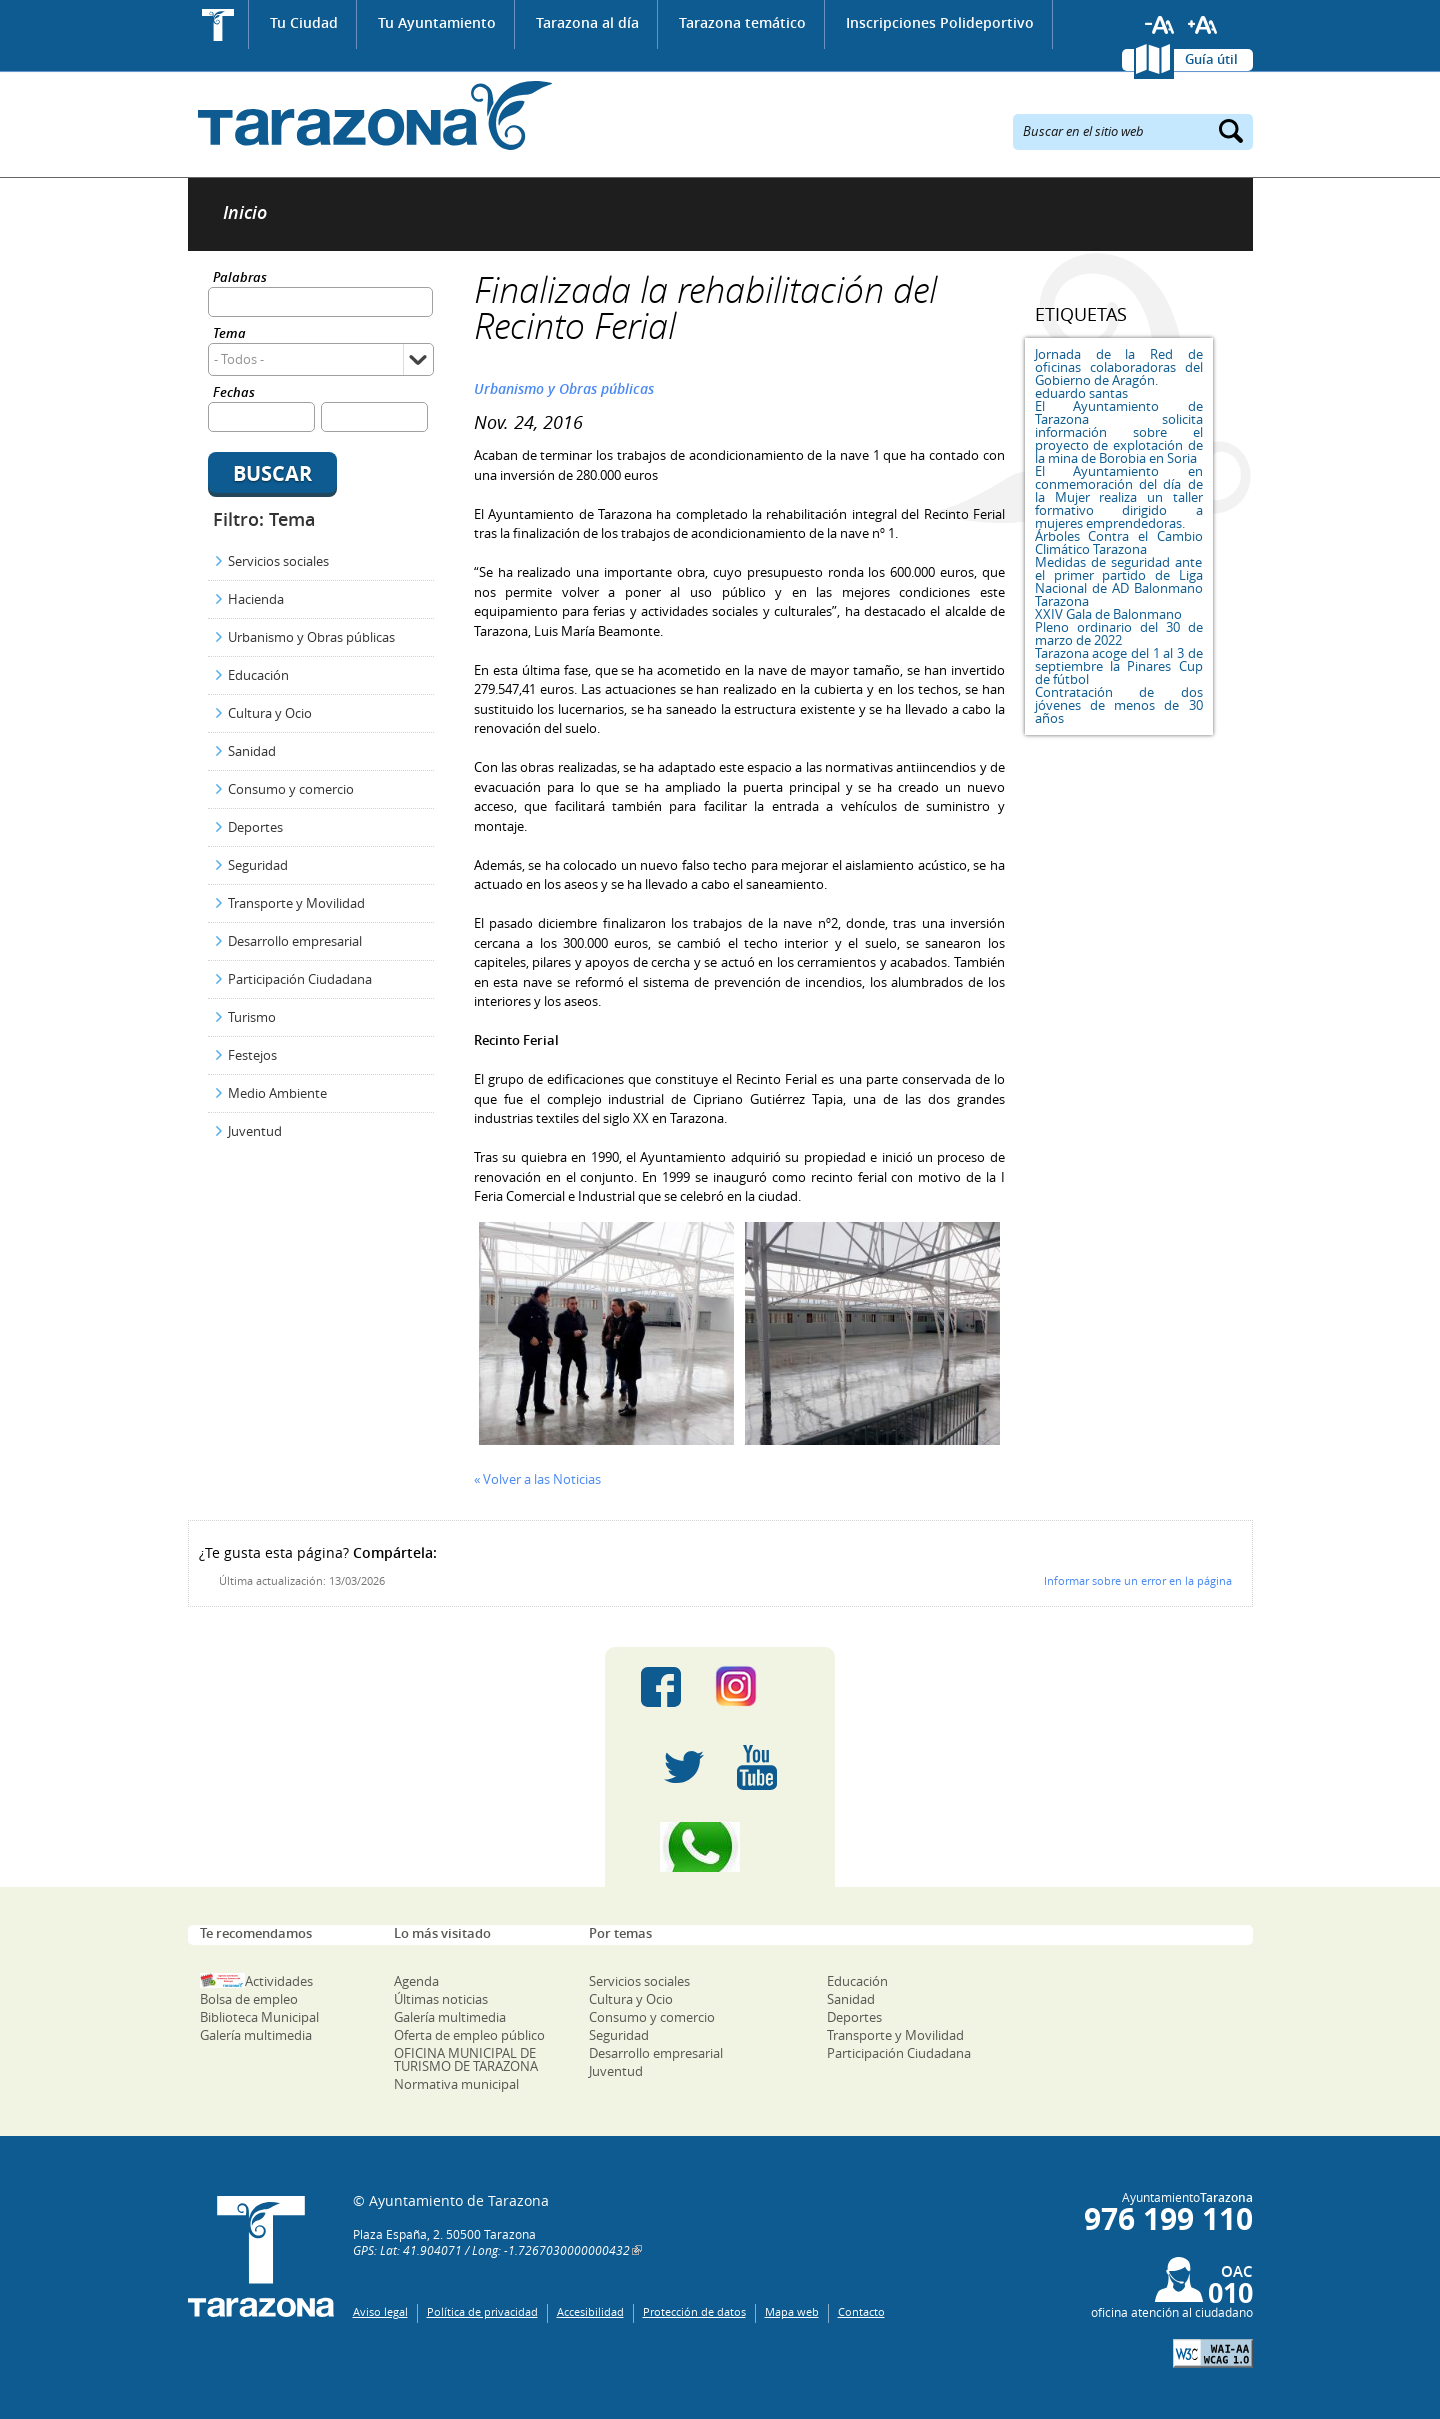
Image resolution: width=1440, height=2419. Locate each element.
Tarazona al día (587, 22)
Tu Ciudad (304, 22)
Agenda (416, 1981)
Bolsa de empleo (249, 1999)
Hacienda (256, 599)
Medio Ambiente (277, 1093)
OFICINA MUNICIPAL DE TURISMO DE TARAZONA (466, 2059)
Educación (258, 675)
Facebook (661, 1687)
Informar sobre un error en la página (1138, 1580)
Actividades (279, 1981)
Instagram (756, 1687)
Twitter (684, 1767)
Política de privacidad (482, 2311)
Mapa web (792, 2311)
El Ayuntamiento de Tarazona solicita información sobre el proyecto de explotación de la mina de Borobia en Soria (1119, 432)
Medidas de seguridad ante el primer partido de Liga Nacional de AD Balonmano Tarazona (1119, 581)
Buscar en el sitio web (1083, 130)
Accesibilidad (590, 2311)
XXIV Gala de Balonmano (1108, 614)
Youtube (757, 1767)
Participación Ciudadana (300, 979)
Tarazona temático (742, 22)
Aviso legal (380, 2311)
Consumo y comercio (291, 789)
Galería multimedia (256, 2035)
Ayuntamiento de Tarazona (370, 115)
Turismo (252, 1017)
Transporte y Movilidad (296, 903)
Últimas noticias (441, 1999)
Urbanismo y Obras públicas (311, 637)
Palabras (240, 278)
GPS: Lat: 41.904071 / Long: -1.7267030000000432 (491, 2250)
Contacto (861, 2311)
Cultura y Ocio (270, 713)
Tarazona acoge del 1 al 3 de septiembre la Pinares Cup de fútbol (1119, 666)
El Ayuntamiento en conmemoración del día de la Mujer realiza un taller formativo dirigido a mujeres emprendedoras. (1119, 497)
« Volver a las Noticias (537, 1479)
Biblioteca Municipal (259, 2017)
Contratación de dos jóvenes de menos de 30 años (1119, 705)
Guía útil (1211, 59)
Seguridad (258, 865)
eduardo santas (1081, 393)
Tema (229, 334)
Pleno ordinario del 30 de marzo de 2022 (1119, 633)
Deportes (255, 827)
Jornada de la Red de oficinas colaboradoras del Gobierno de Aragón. (1119, 367)
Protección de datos (694, 2311)
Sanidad (252, 751)
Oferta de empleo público (469, 2035)
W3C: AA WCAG (1213, 2353)
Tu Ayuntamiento (437, 22)
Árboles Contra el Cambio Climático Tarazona (1119, 542)
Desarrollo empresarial (295, 941)
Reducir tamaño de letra (1160, 25)
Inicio (218, 24)
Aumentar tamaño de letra (1203, 25)
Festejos (252, 1055)
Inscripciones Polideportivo (940, 22)
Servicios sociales (278, 561)
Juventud (255, 1131)
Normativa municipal (456, 2084)
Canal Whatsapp (720, 1847)
